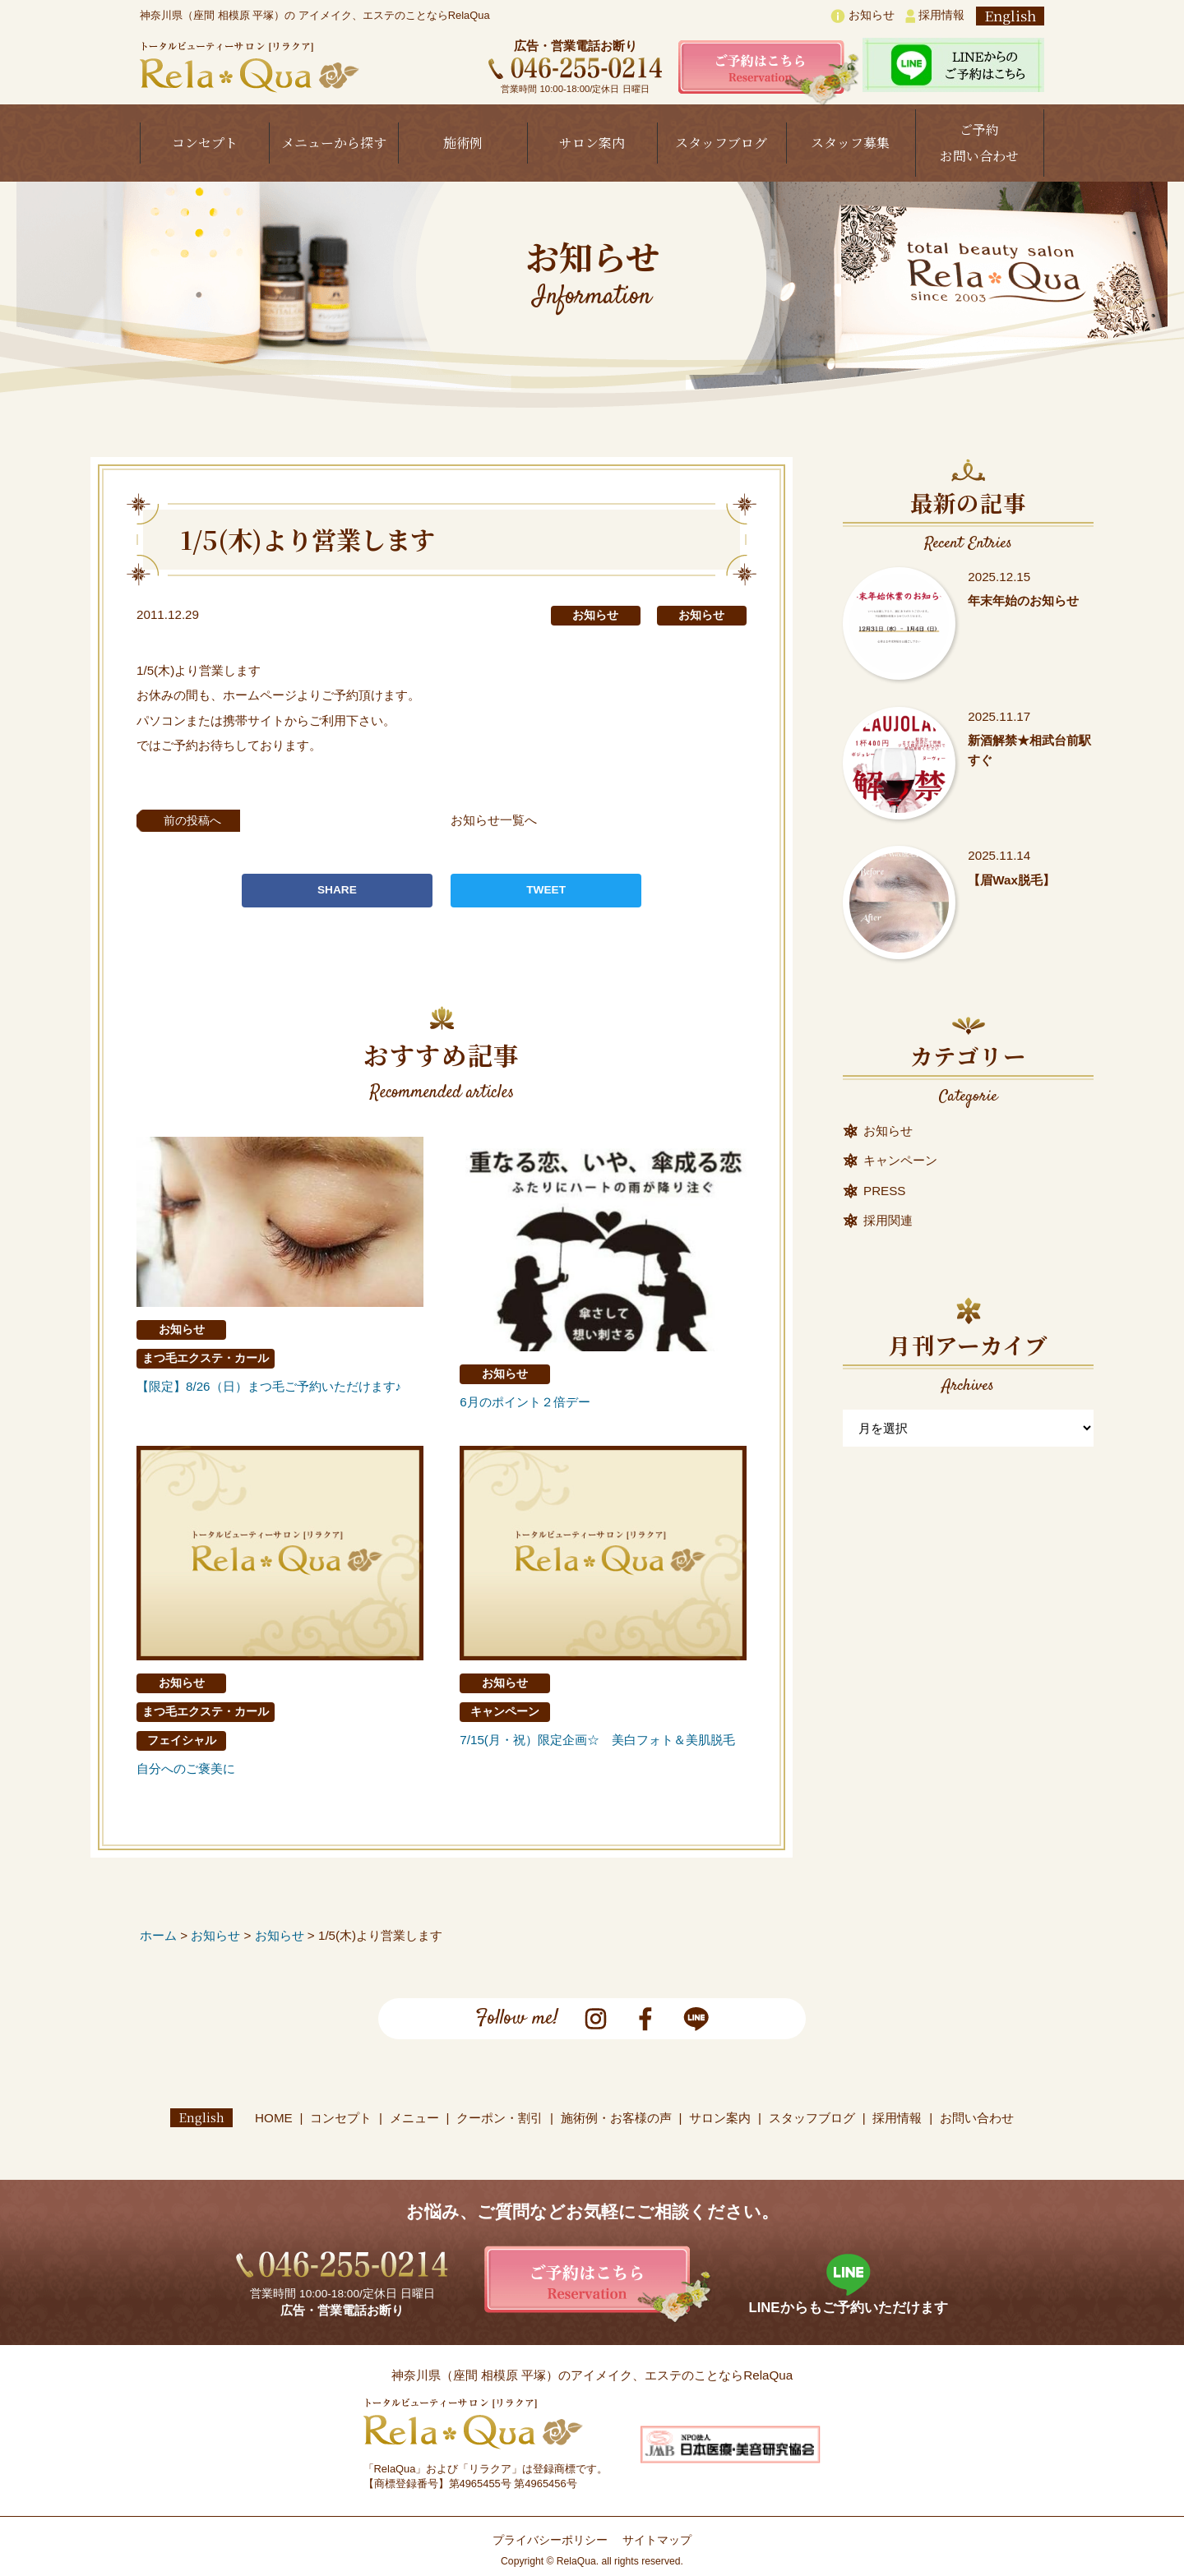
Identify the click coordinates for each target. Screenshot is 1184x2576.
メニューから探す (333, 142)
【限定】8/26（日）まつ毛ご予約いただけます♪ (268, 1386)
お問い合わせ (977, 2118)
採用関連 (888, 1220)
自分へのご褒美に (185, 1768)
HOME (274, 2118)
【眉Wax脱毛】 (1011, 880)
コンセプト (205, 142)
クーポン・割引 (499, 2118)
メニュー (414, 2118)
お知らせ (862, 16)
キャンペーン (504, 1712)
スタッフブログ (721, 142)
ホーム (158, 1935)
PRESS (884, 1191)
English (1010, 16)
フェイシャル (181, 1740)
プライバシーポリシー (550, 2540)
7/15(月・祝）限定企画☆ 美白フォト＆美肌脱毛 (597, 1740)
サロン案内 (592, 142)
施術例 (463, 142)
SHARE (337, 890)
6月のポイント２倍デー (525, 1402)
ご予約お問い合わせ (979, 142)
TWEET (546, 890)
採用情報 (934, 16)
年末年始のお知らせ (1023, 600)
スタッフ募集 (850, 142)
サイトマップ (656, 2540)
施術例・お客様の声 (616, 2118)
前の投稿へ (197, 820)
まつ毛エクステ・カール (205, 1358)
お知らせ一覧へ (498, 820)
